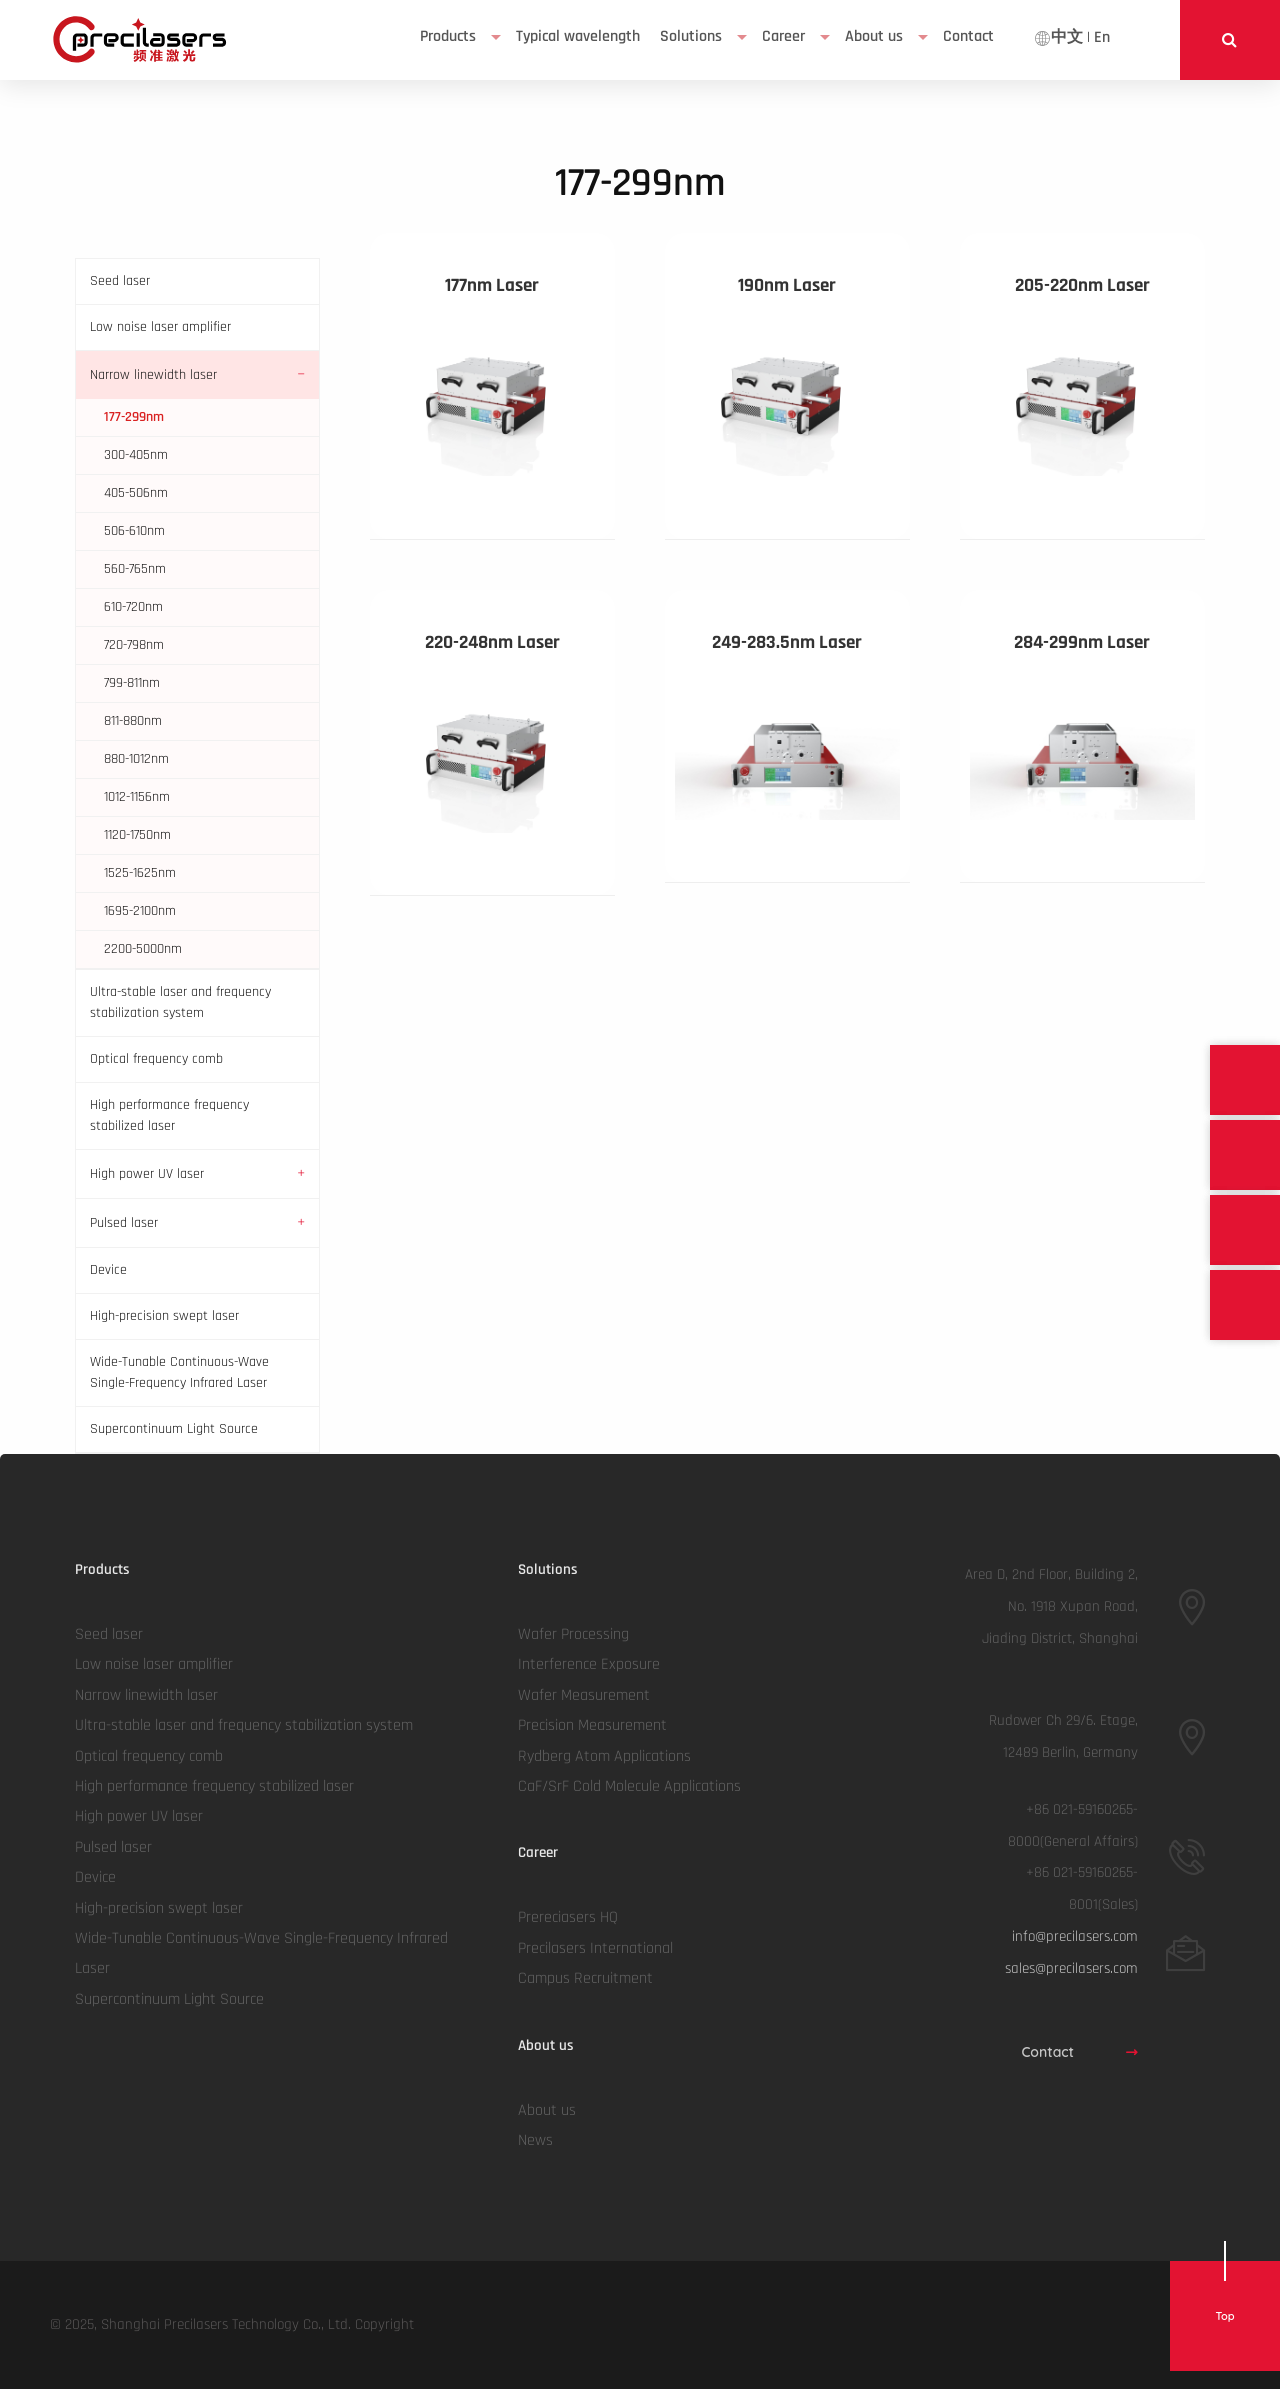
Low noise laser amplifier (160, 327)
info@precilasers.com (1075, 1936)
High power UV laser (147, 1174)
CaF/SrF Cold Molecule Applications (629, 1786)
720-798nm (134, 645)
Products (448, 36)
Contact (1079, 2052)
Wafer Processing (573, 1634)
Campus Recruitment (585, 1978)
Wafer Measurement (584, 1695)
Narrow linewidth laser (153, 375)
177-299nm (134, 417)
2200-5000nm (143, 949)
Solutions (691, 36)
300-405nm (136, 455)
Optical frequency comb (156, 1059)
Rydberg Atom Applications (604, 1756)
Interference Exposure (589, 1664)
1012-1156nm (137, 797)
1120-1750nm (137, 835)
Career (783, 36)
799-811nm (132, 683)
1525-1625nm (140, 873)
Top (1224, 2316)
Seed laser (120, 281)
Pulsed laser (124, 1223)
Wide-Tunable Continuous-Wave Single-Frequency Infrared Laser (179, 1372)
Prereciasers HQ (568, 1917)
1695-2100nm (140, 911)
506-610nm (134, 531)
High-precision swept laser (164, 1316)
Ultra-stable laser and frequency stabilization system (180, 1002)
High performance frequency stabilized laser (169, 1115)
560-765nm (135, 569)
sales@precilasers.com (1071, 1968)
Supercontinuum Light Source (174, 1429)
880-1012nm (136, 759)
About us (874, 36)
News (535, 2140)
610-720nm (133, 607)
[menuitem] (458, 37)
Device (108, 1270)
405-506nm (136, 493)
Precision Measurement (592, 1725)
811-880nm (133, 721)
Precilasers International (595, 1948)
